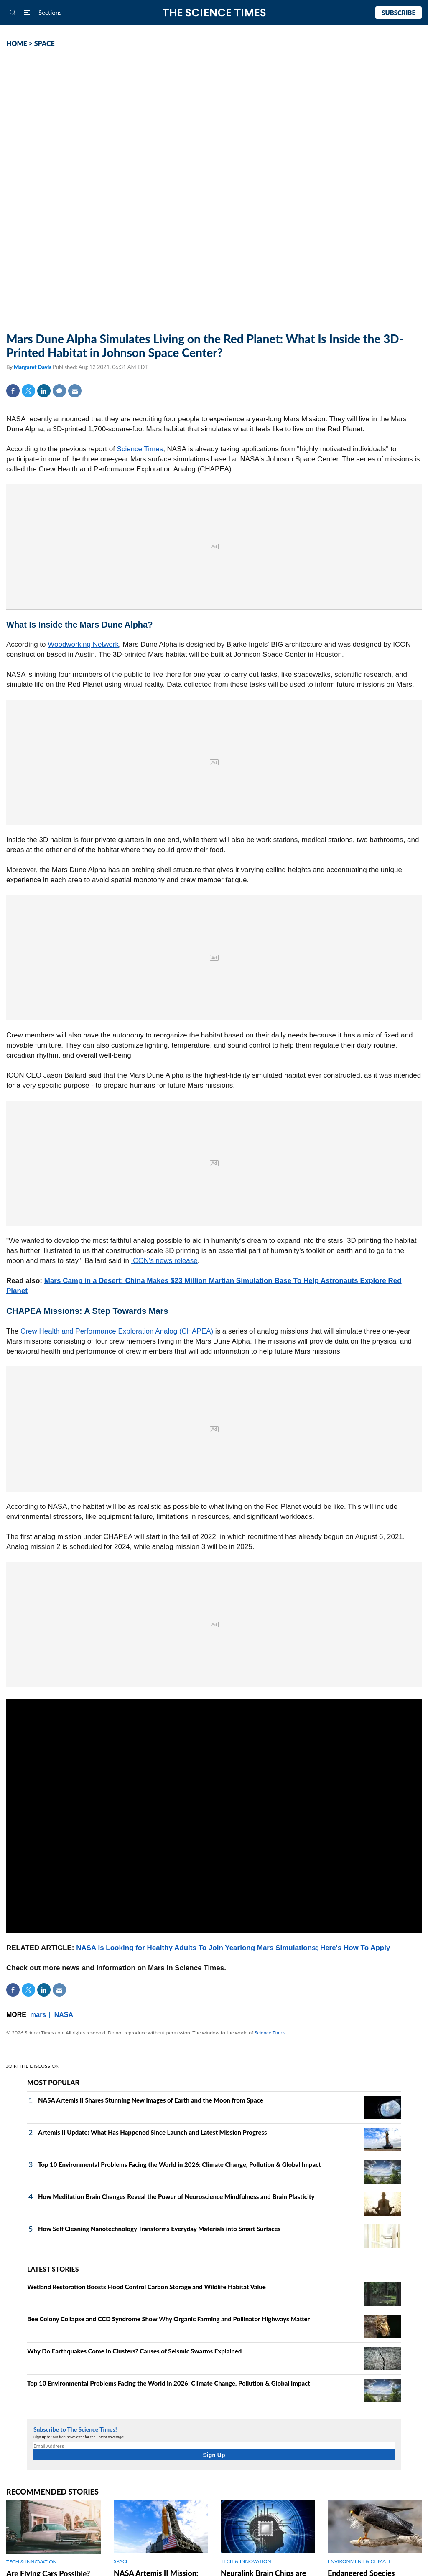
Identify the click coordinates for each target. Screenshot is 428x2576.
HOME (16, 43)
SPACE (44, 43)
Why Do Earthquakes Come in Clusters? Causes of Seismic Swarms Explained (134, 2351)
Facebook (13, 390)
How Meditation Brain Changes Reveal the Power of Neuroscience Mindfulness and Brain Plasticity (176, 2196)
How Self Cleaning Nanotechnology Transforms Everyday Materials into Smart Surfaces (159, 2228)
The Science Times (214, 13)
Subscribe (398, 12)
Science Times (140, 449)
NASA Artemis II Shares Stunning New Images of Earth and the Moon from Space (150, 2100)
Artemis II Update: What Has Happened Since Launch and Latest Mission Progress (152, 2132)
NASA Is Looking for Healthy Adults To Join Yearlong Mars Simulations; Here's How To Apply (233, 1948)
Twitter (28, 390)
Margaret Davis (33, 367)
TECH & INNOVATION (31, 2561)
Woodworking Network (83, 644)
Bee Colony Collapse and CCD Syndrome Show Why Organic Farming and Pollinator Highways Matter (168, 2319)
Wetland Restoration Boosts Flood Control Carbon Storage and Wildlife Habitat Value (146, 2286)
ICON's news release (164, 1261)
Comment (59, 390)
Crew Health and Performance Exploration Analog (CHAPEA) (116, 1331)
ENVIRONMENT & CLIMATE (359, 2561)
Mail (75, 390)
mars (38, 2014)
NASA (63, 2014)
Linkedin (44, 390)
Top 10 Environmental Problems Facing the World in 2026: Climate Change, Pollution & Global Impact (179, 2164)
